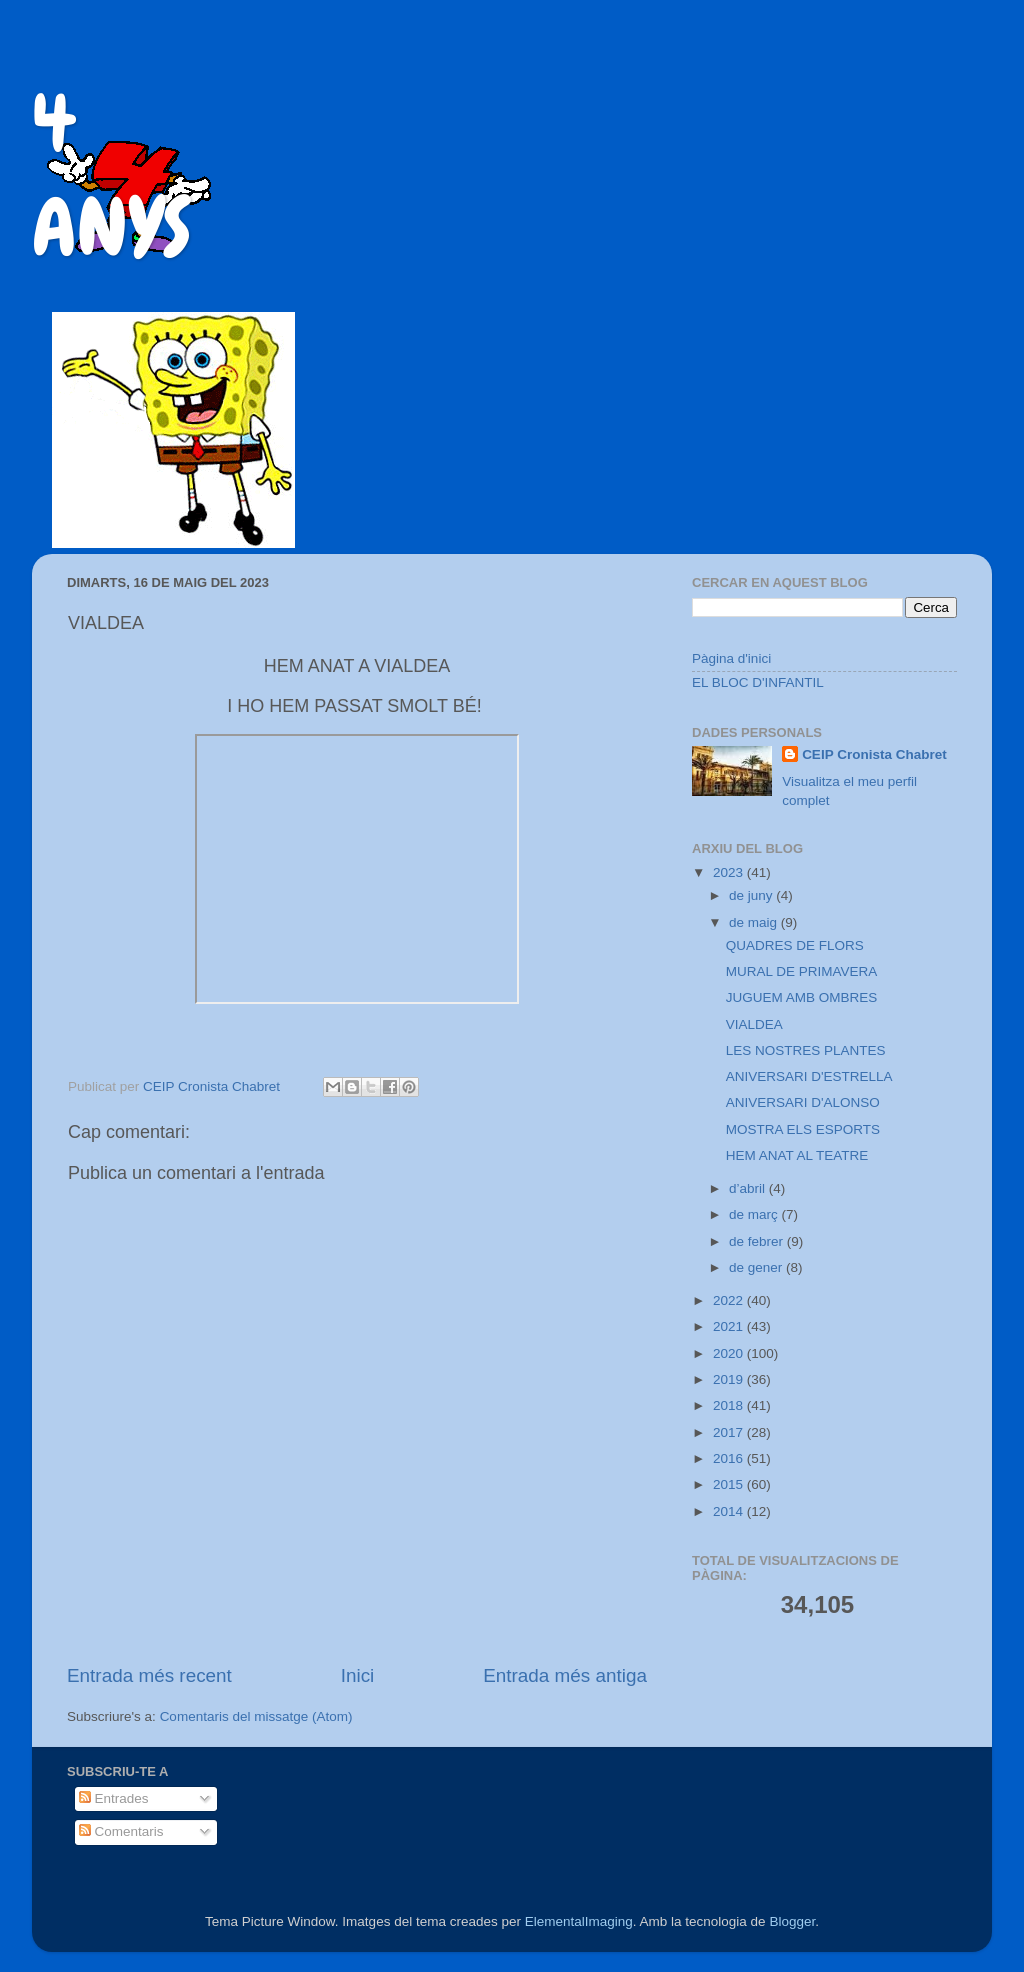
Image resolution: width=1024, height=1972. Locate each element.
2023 (730, 872)
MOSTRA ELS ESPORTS (803, 1129)
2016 (730, 1458)
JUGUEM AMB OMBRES (802, 997)
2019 (730, 1379)
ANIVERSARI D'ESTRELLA (809, 1076)
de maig (755, 922)
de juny (752, 895)
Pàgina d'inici (731, 658)
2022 (730, 1300)
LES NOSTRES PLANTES (806, 1050)
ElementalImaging (579, 1921)
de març (755, 1214)
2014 (730, 1511)
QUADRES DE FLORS (795, 945)
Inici (358, 1675)
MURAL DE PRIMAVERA (802, 971)
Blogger (792, 1921)
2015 (730, 1484)
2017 (730, 1432)
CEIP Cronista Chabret (874, 754)
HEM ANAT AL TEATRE (797, 1155)
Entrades (114, 1798)
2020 (730, 1353)
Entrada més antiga (565, 1675)
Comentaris (121, 1831)
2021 (730, 1326)
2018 (730, 1405)
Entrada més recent (149, 1675)
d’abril (749, 1188)
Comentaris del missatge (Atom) (256, 1716)
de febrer (758, 1241)
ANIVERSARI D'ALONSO (803, 1102)
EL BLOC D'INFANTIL (758, 682)
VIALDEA (754, 1024)
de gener (757, 1267)
